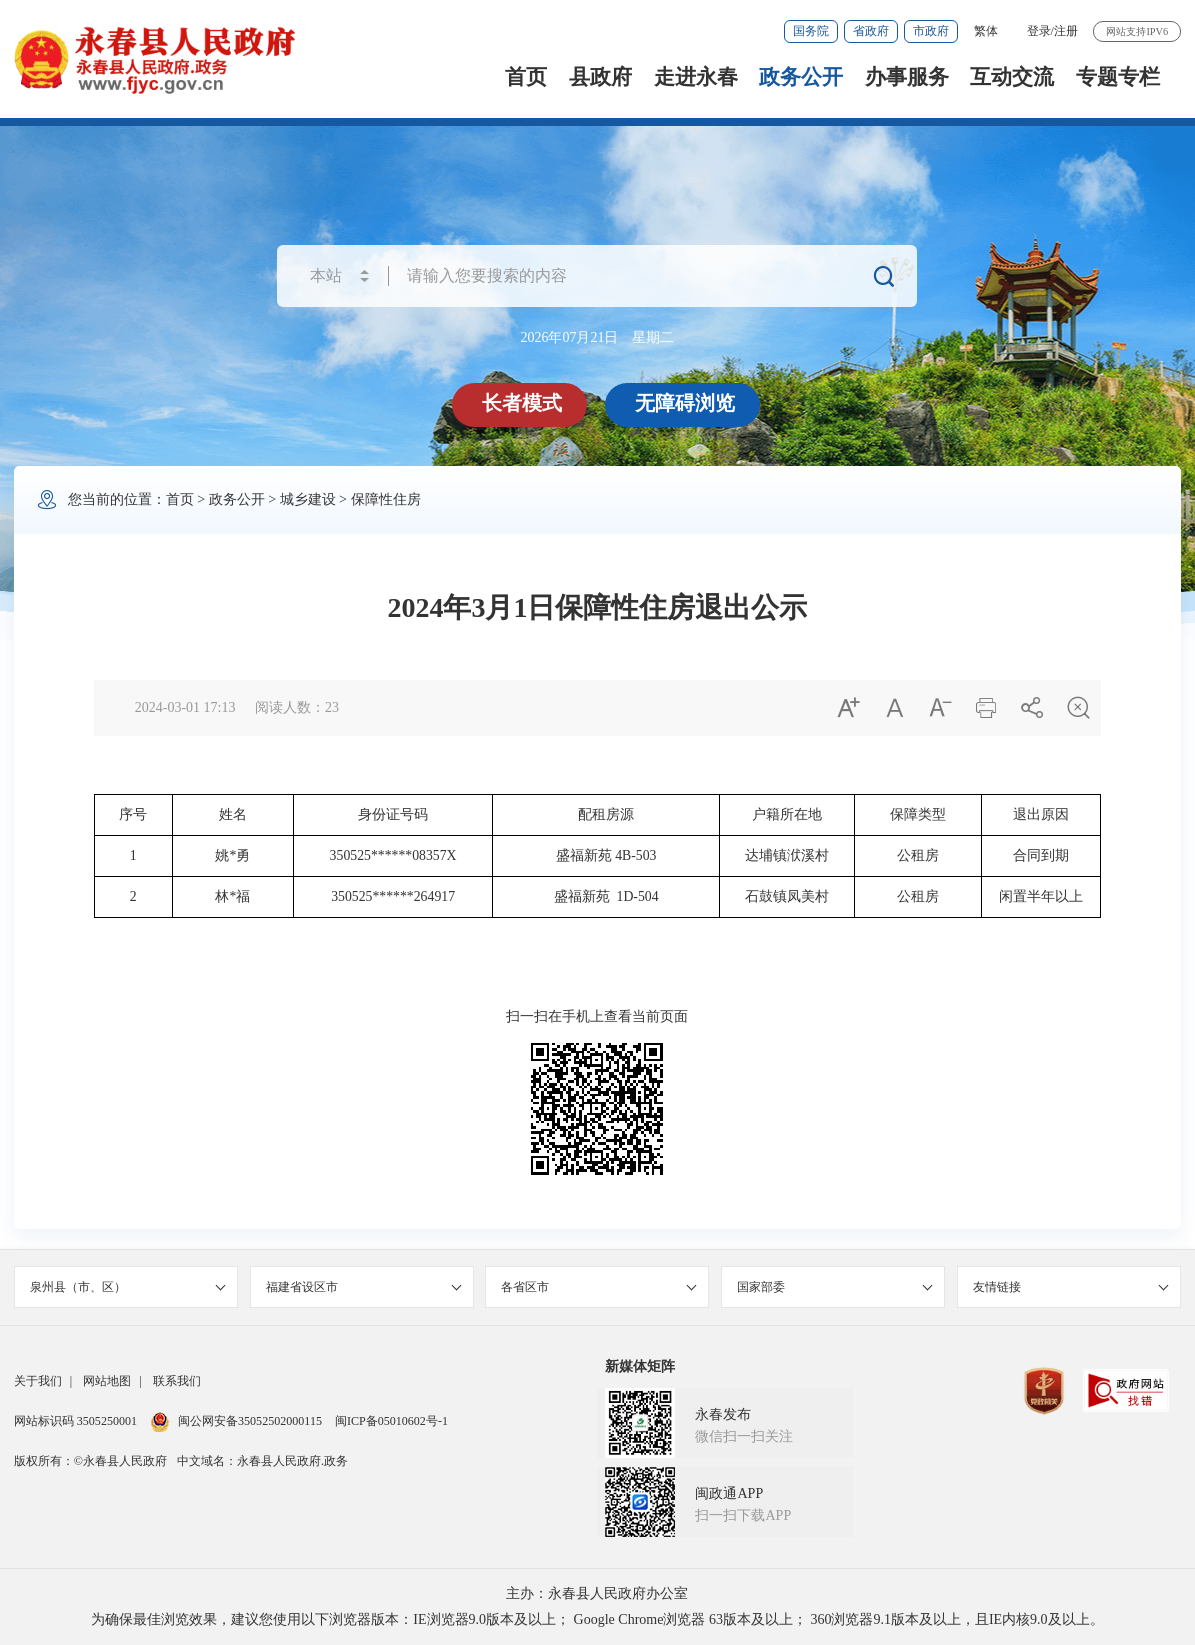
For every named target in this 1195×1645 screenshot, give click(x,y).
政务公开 (801, 77)
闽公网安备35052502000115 (236, 1421)
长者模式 (522, 403)
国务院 (811, 31)
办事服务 (907, 77)
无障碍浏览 (685, 403)
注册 (1066, 31)
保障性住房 (386, 499)
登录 (1039, 31)
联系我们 (177, 1381)
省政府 (871, 31)
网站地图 (107, 1381)
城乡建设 (308, 499)
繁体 (986, 31)
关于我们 (38, 1381)
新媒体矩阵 (640, 1366)
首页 (526, 77)
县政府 (600, 77)
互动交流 (1012, 77)
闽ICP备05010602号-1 (391, 1421)
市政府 (931, 31)
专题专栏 (1118, 77)
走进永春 (696, 77)
